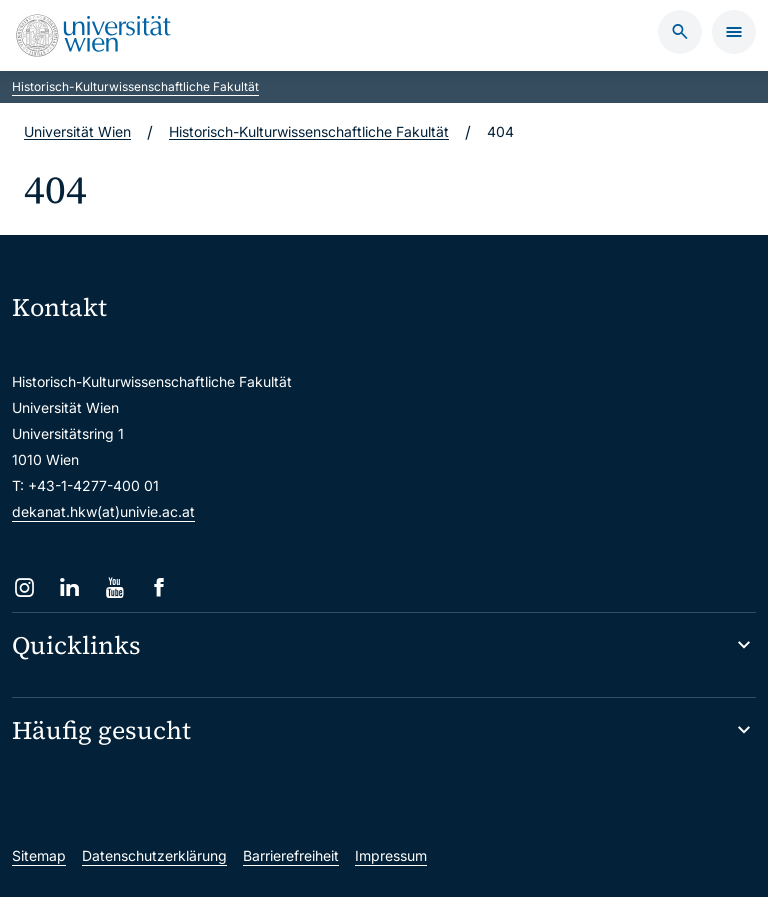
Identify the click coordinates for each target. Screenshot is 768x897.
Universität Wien (77, 131)
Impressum (391, 855)
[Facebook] (159, 587)
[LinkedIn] (69, 587)
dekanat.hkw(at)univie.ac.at (103, 511)
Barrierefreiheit (291, 855)
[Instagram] (24, 587)
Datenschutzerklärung (154, 855)
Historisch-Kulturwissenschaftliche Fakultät (135, 86)
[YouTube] (114, 587)
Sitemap (39, 855)
